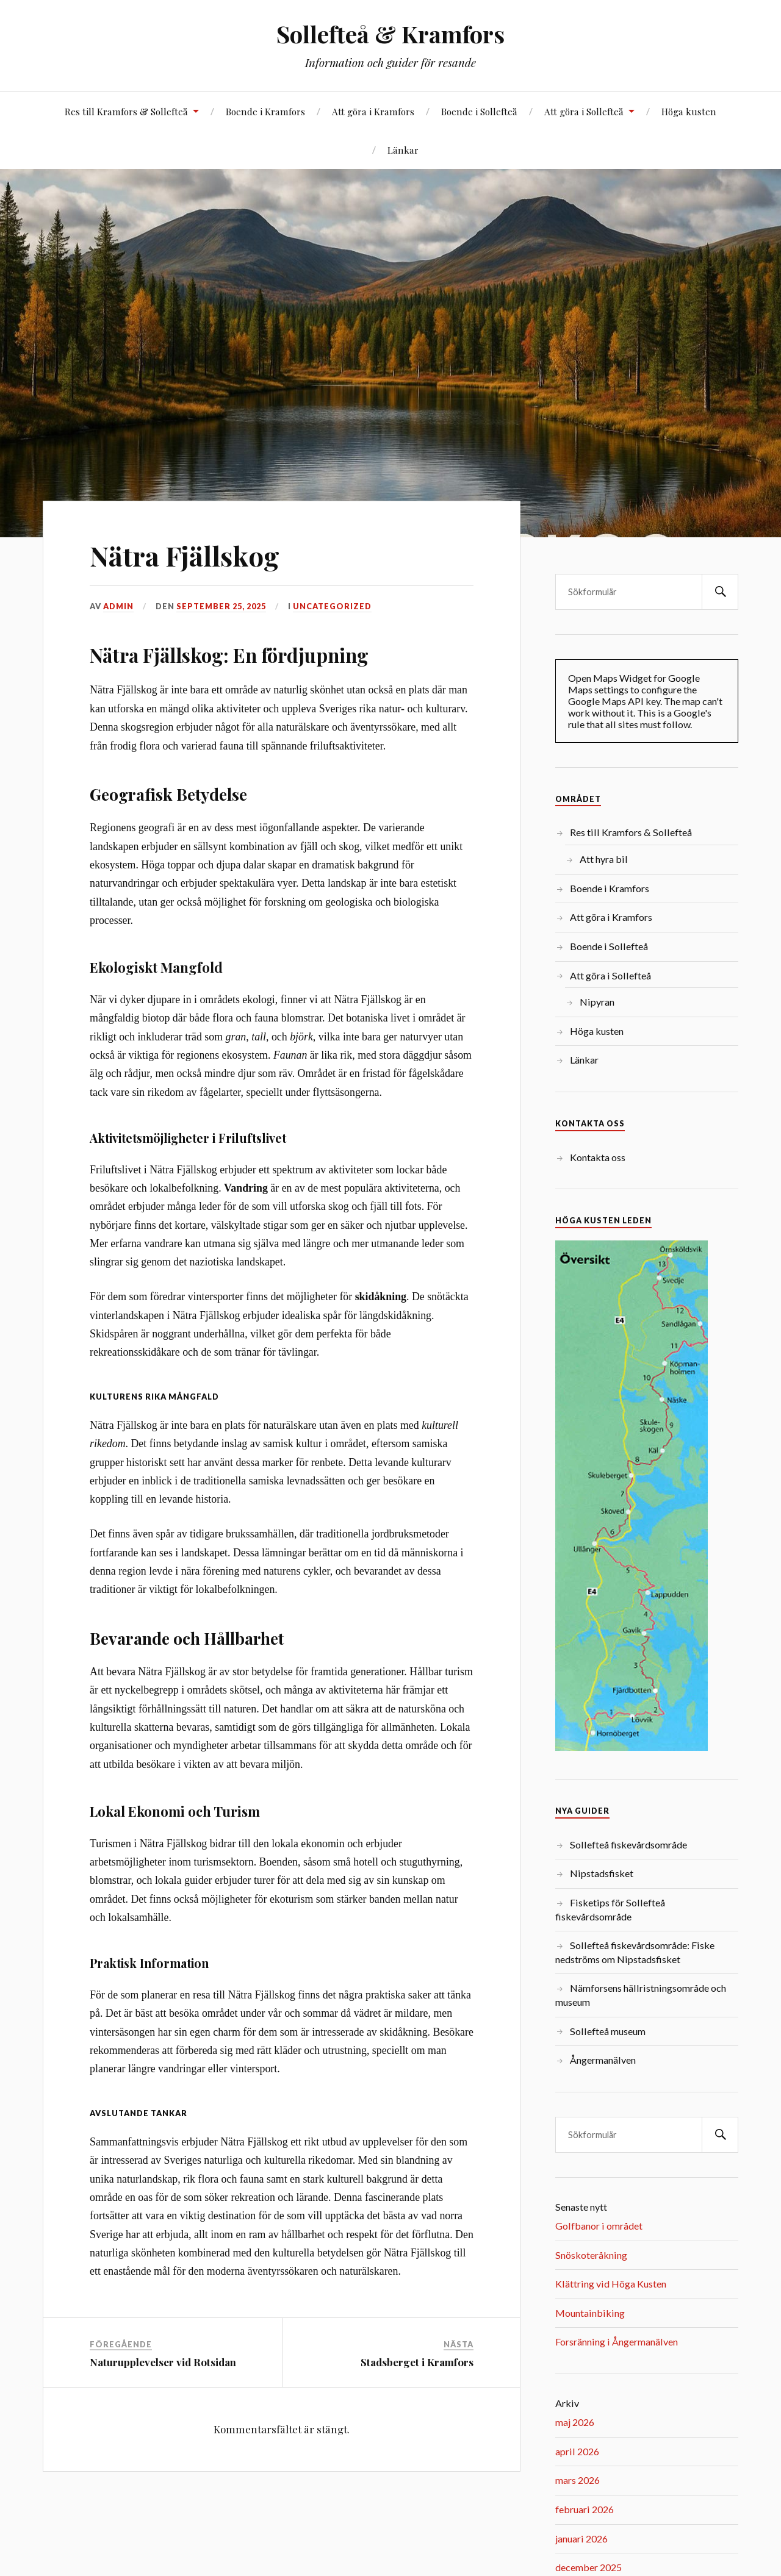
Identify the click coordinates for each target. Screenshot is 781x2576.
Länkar (403, 149)
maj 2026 (574, 2422)
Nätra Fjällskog (184, 555)
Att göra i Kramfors (373, 111)
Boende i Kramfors (265, 111)
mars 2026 (577, 2480)
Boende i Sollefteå (479, 111)
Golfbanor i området (598, 2225)
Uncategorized (332, 605)
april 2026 (577, 2451)
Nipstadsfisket (601, 1873)
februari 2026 (584, 2509)
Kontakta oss (597, 1157)
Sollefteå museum (608, 2031)
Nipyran (597, 1001)
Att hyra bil (604, 859)
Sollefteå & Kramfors (390, 33)
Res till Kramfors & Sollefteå (126, 111)
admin (118, 605)
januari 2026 (581, 2538)
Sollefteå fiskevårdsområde (628, 1844)
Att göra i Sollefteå (584, 111)
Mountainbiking (590, 2313)
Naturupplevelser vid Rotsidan (163, 2362)
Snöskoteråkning (591, 2255)
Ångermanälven (603, 2060)
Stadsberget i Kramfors (417, 2362)
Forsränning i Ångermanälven (616, 2341)
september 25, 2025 (221, 605)
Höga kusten (688, 111)
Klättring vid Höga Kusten (610, 2283)
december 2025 (588, 2567)
